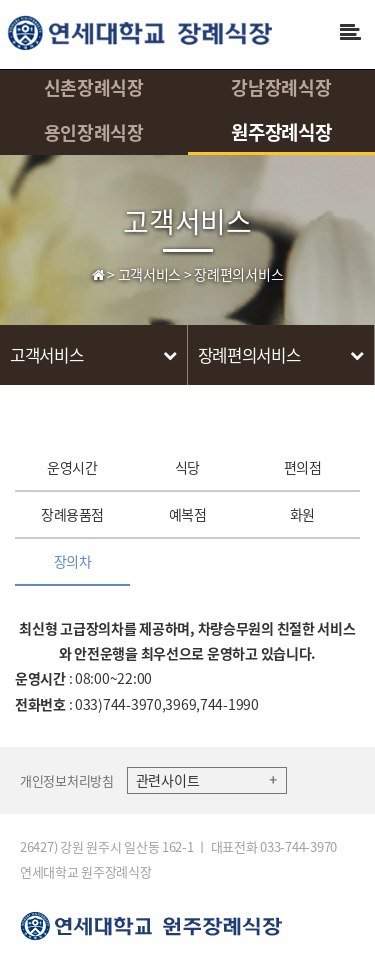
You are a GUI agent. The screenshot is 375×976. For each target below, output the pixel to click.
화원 (302, 514)
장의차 (73, 561)
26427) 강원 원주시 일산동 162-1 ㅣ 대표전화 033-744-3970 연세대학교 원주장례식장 (178, 859)
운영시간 (72, 467)
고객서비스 (187, 220)
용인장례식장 (94, 132)
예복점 (188, 514)
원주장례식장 (281, 132)
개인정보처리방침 (67, 780)
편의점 (303, 467)
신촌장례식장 (94, 87)
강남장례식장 (281, 87)
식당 (187, 467)
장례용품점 (72, 514)
